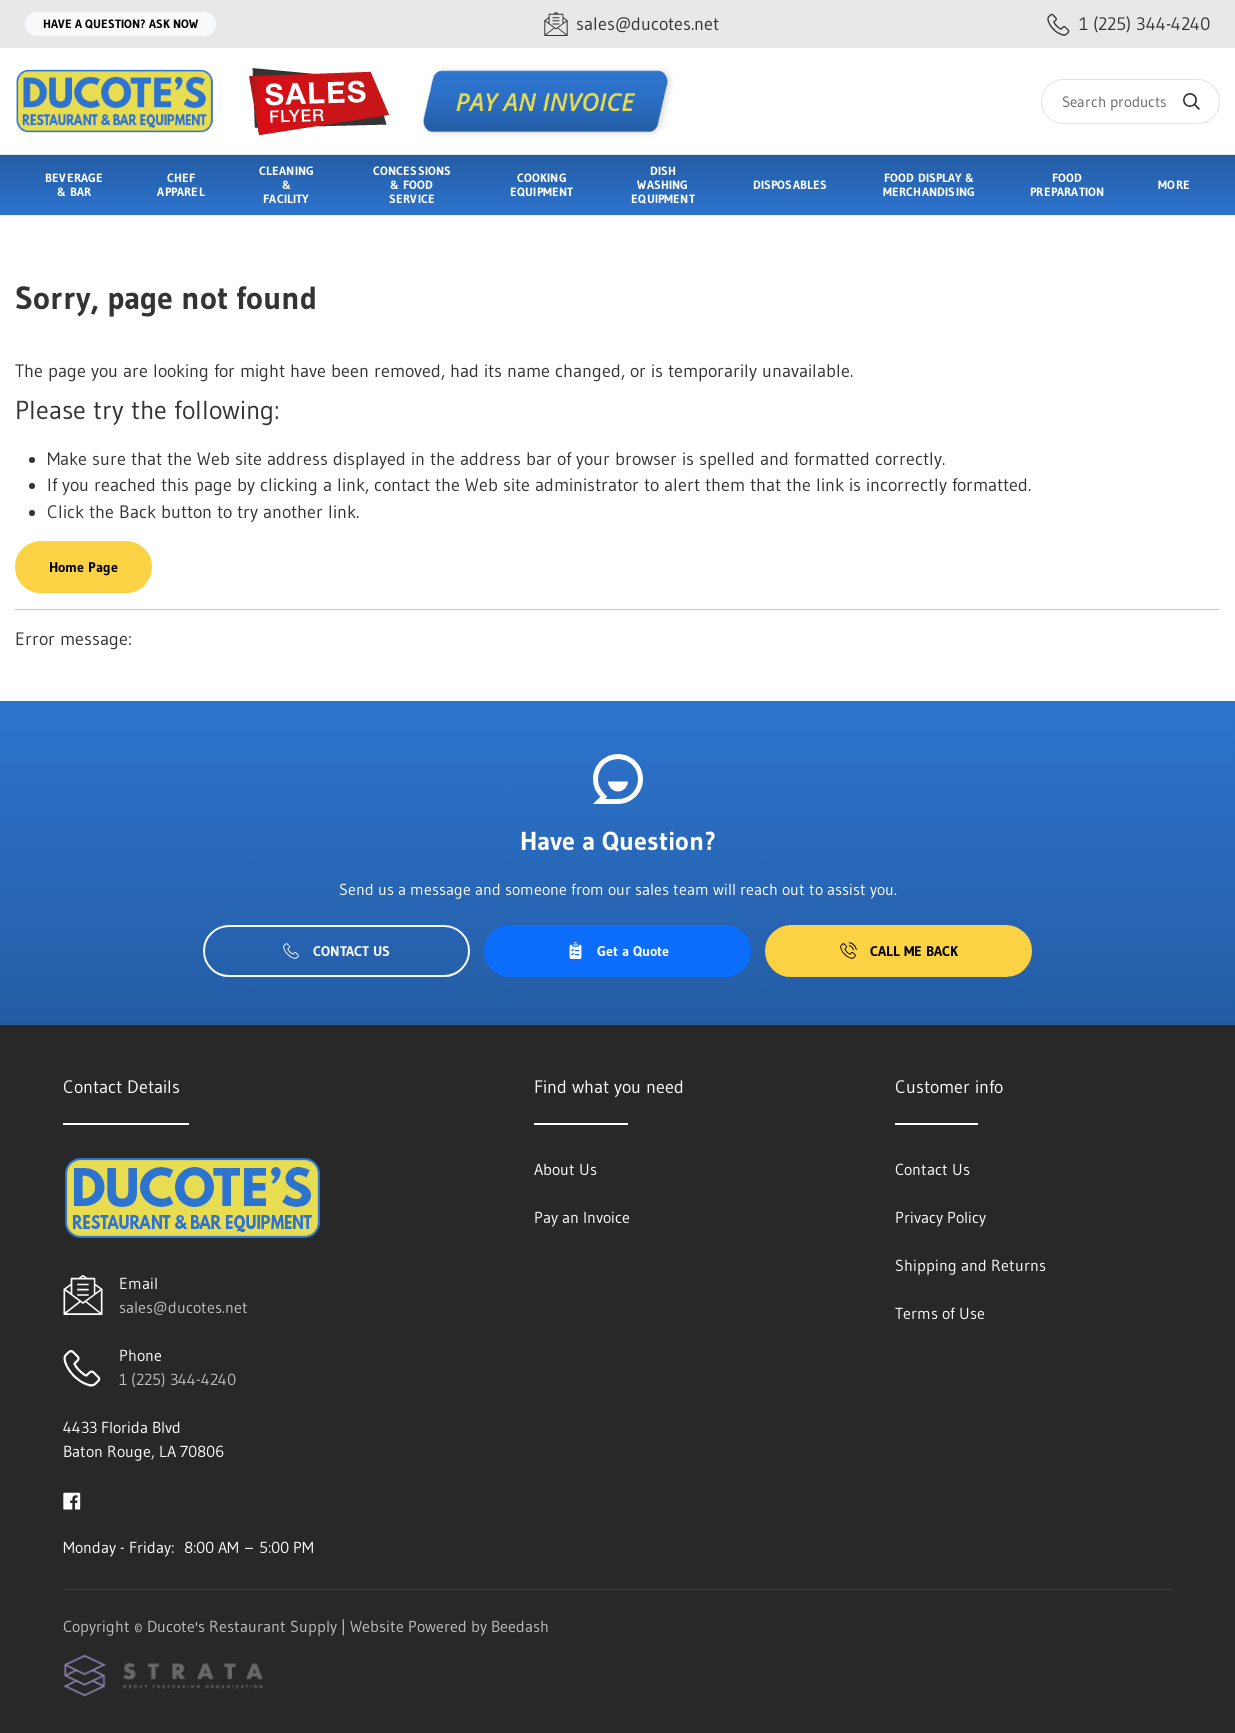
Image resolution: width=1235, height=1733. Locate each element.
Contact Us (336, 951)
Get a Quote (618, 951)
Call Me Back (899, 951)
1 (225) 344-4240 (177, 1379)
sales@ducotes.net (183, 1307)
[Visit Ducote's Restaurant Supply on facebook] (72, 1499)
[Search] (1130, 101)
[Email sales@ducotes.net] (631, 24)
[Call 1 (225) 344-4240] (1128, 24)
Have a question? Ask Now (120, 23)
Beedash (520, 1626)
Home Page (83, 567)
